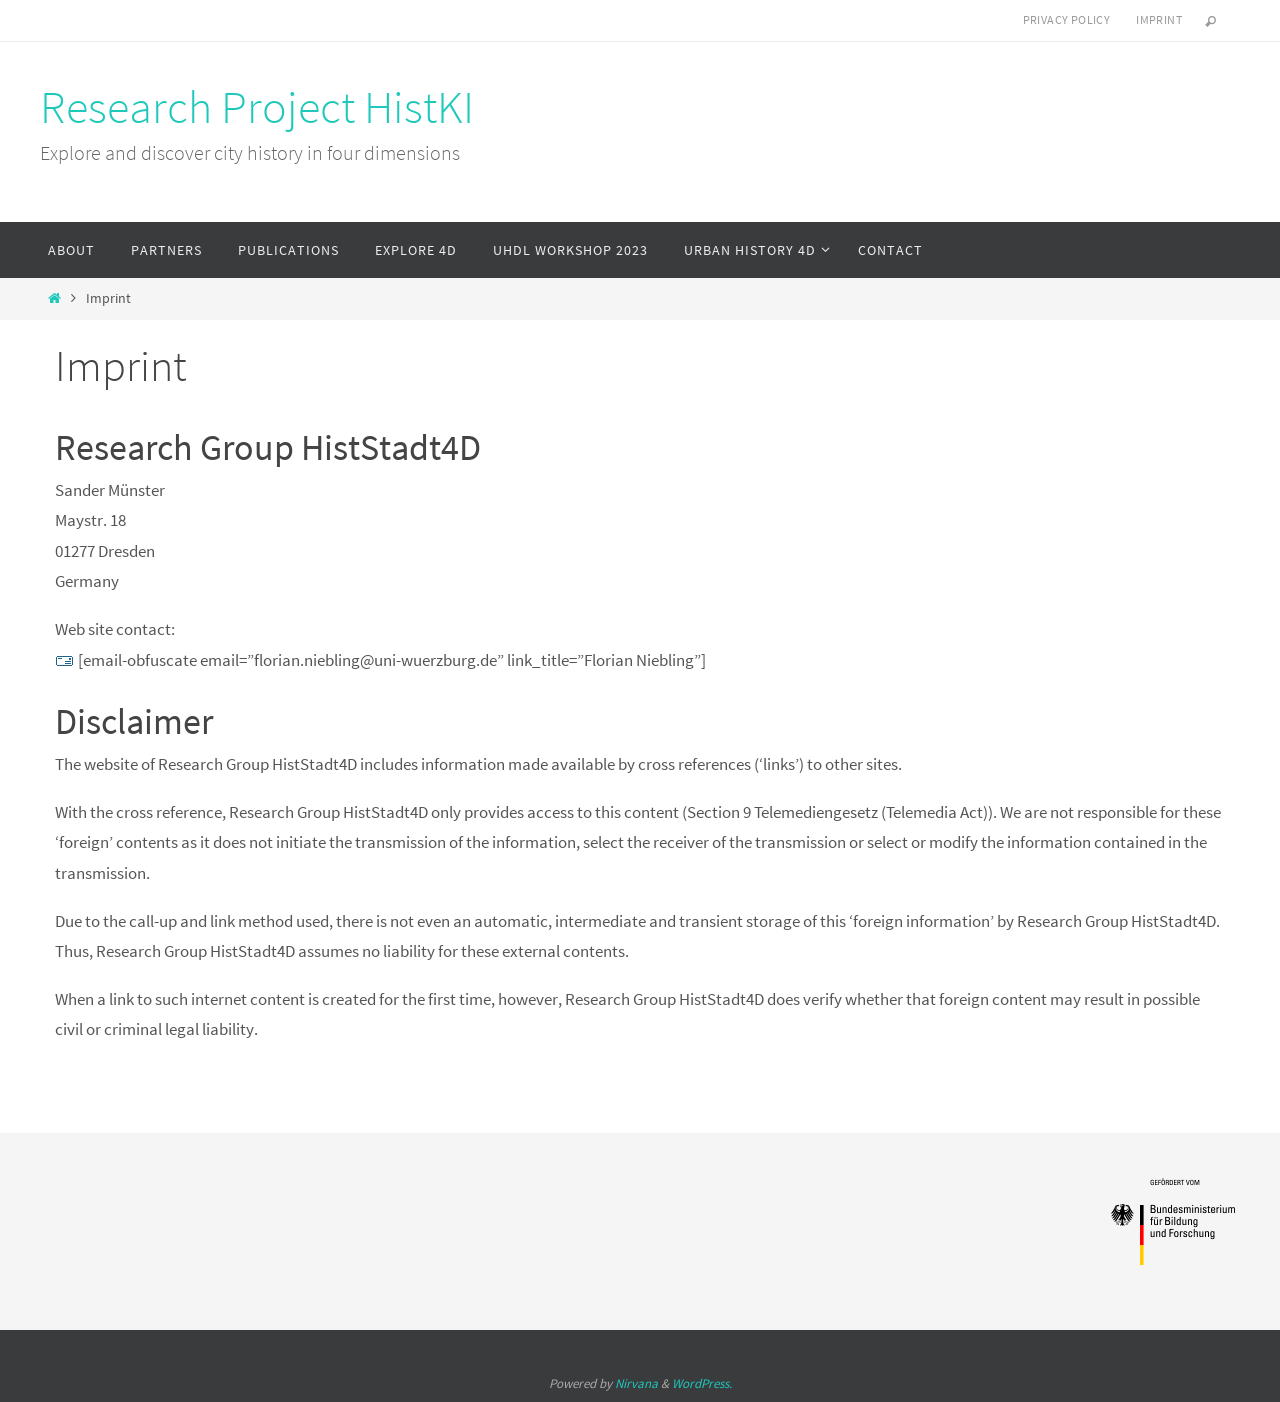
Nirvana (636, 1383)
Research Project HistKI (257, 107)
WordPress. (702, 1383)
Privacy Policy (1067, 19)
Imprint (1159, 19)
